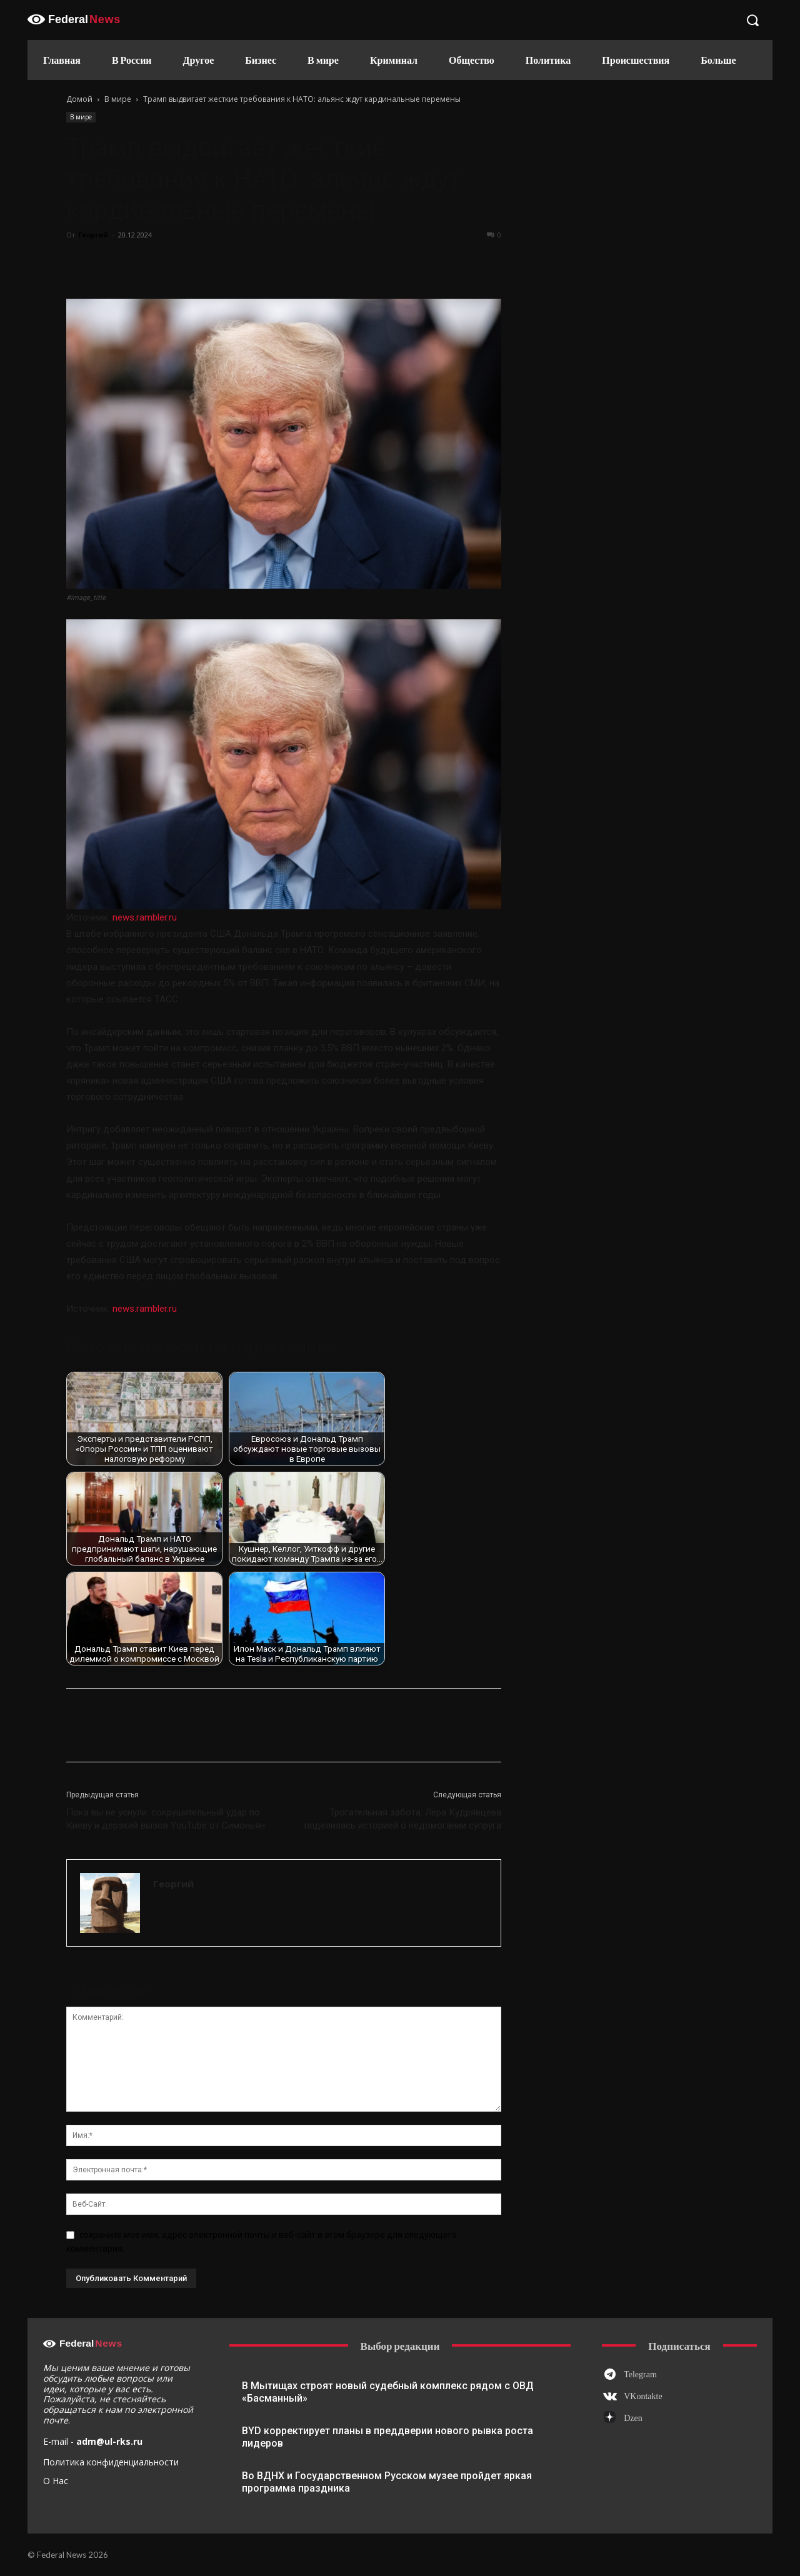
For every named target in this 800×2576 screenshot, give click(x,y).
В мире (117, 99)
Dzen (633, 2418)
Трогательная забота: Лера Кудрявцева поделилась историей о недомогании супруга (402, 1819)
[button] (752, 20)
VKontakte (643, 2396)
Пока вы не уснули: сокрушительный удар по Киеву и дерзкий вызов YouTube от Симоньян (165, 1819)
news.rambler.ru (144, 917)
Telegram (640, 2374)
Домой (79, 99)
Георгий (93, 234)
